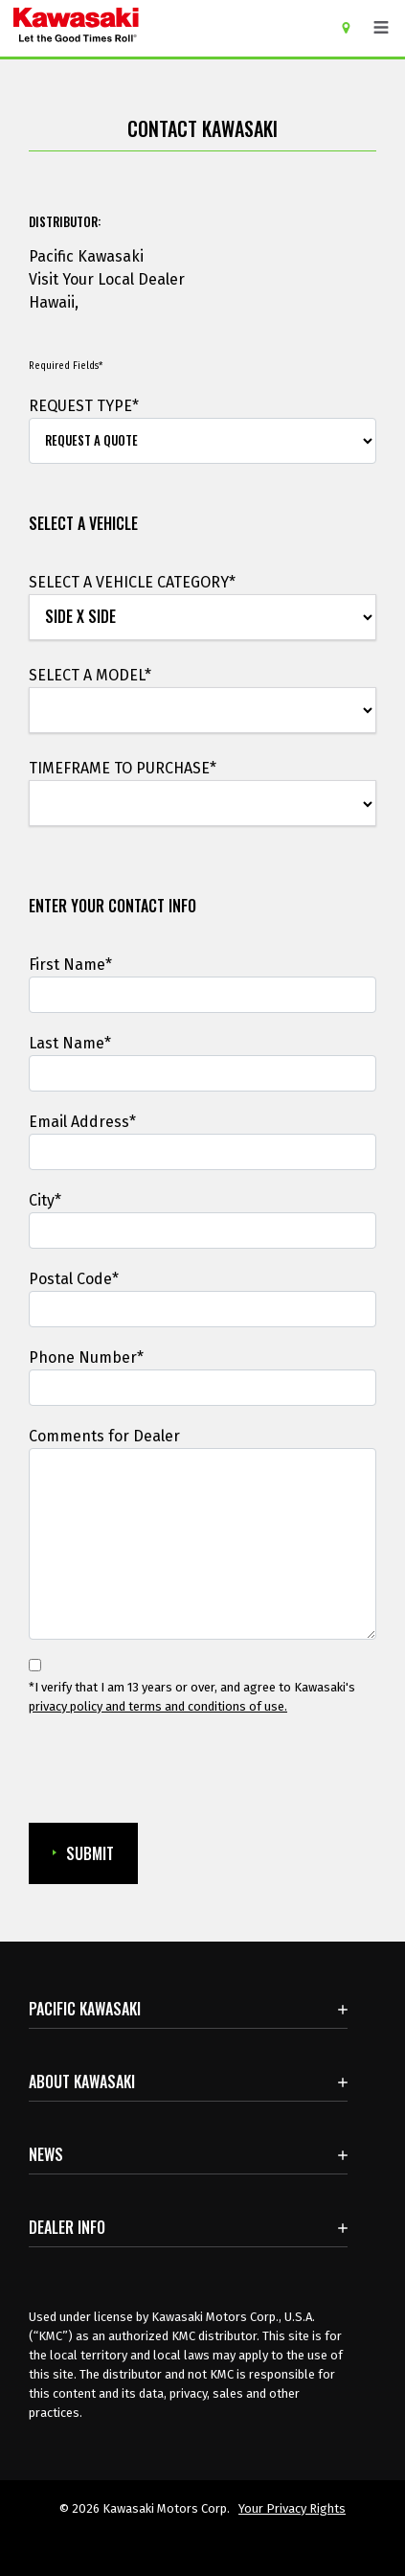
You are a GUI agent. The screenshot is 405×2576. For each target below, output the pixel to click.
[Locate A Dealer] (353, 27)
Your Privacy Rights (292, 2508)
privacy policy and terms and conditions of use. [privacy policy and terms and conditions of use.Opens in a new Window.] (158, 1706)
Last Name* (70, 1043)
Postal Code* (74, 1279)
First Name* (70, 964)
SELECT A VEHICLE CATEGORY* (132, 582)
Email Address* (82, 1122)
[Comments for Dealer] (202, 1544)
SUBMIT (83, 1853)
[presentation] (130, 1769)
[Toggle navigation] (381, 27)
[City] (202, 1230)
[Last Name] (202, 1073)
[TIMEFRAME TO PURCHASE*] (202, 804)
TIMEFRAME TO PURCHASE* (122, 768)
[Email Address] (202, 1152)
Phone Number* (86, 1357)
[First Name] (202, 995)
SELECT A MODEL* (90, 675)
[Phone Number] (202, 1387)
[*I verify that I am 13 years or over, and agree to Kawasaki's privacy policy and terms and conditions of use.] (35, 1665)
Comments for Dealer (104, 1436)
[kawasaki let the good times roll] (149, 28)
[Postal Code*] (202, 1309)
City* (45, 1200)
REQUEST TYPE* (84, 406)
